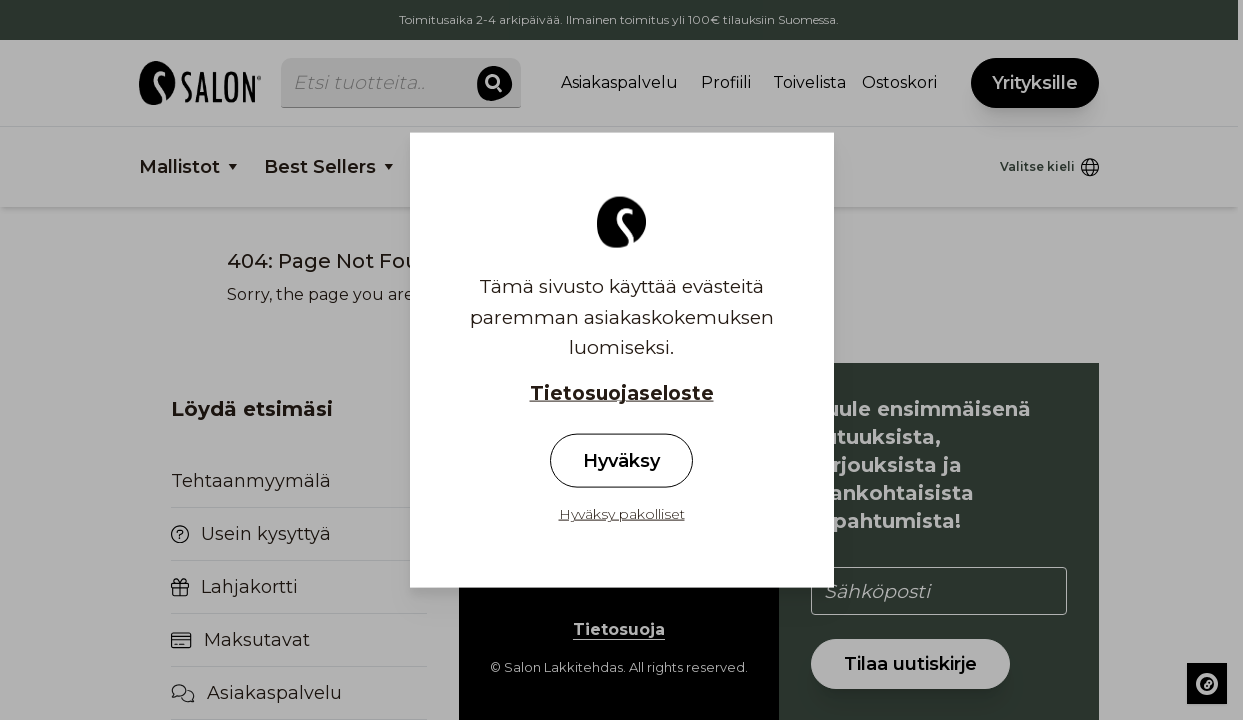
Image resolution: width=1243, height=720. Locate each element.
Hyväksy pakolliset (622, 513)
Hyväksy (621, 460)
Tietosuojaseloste (622, 393)
